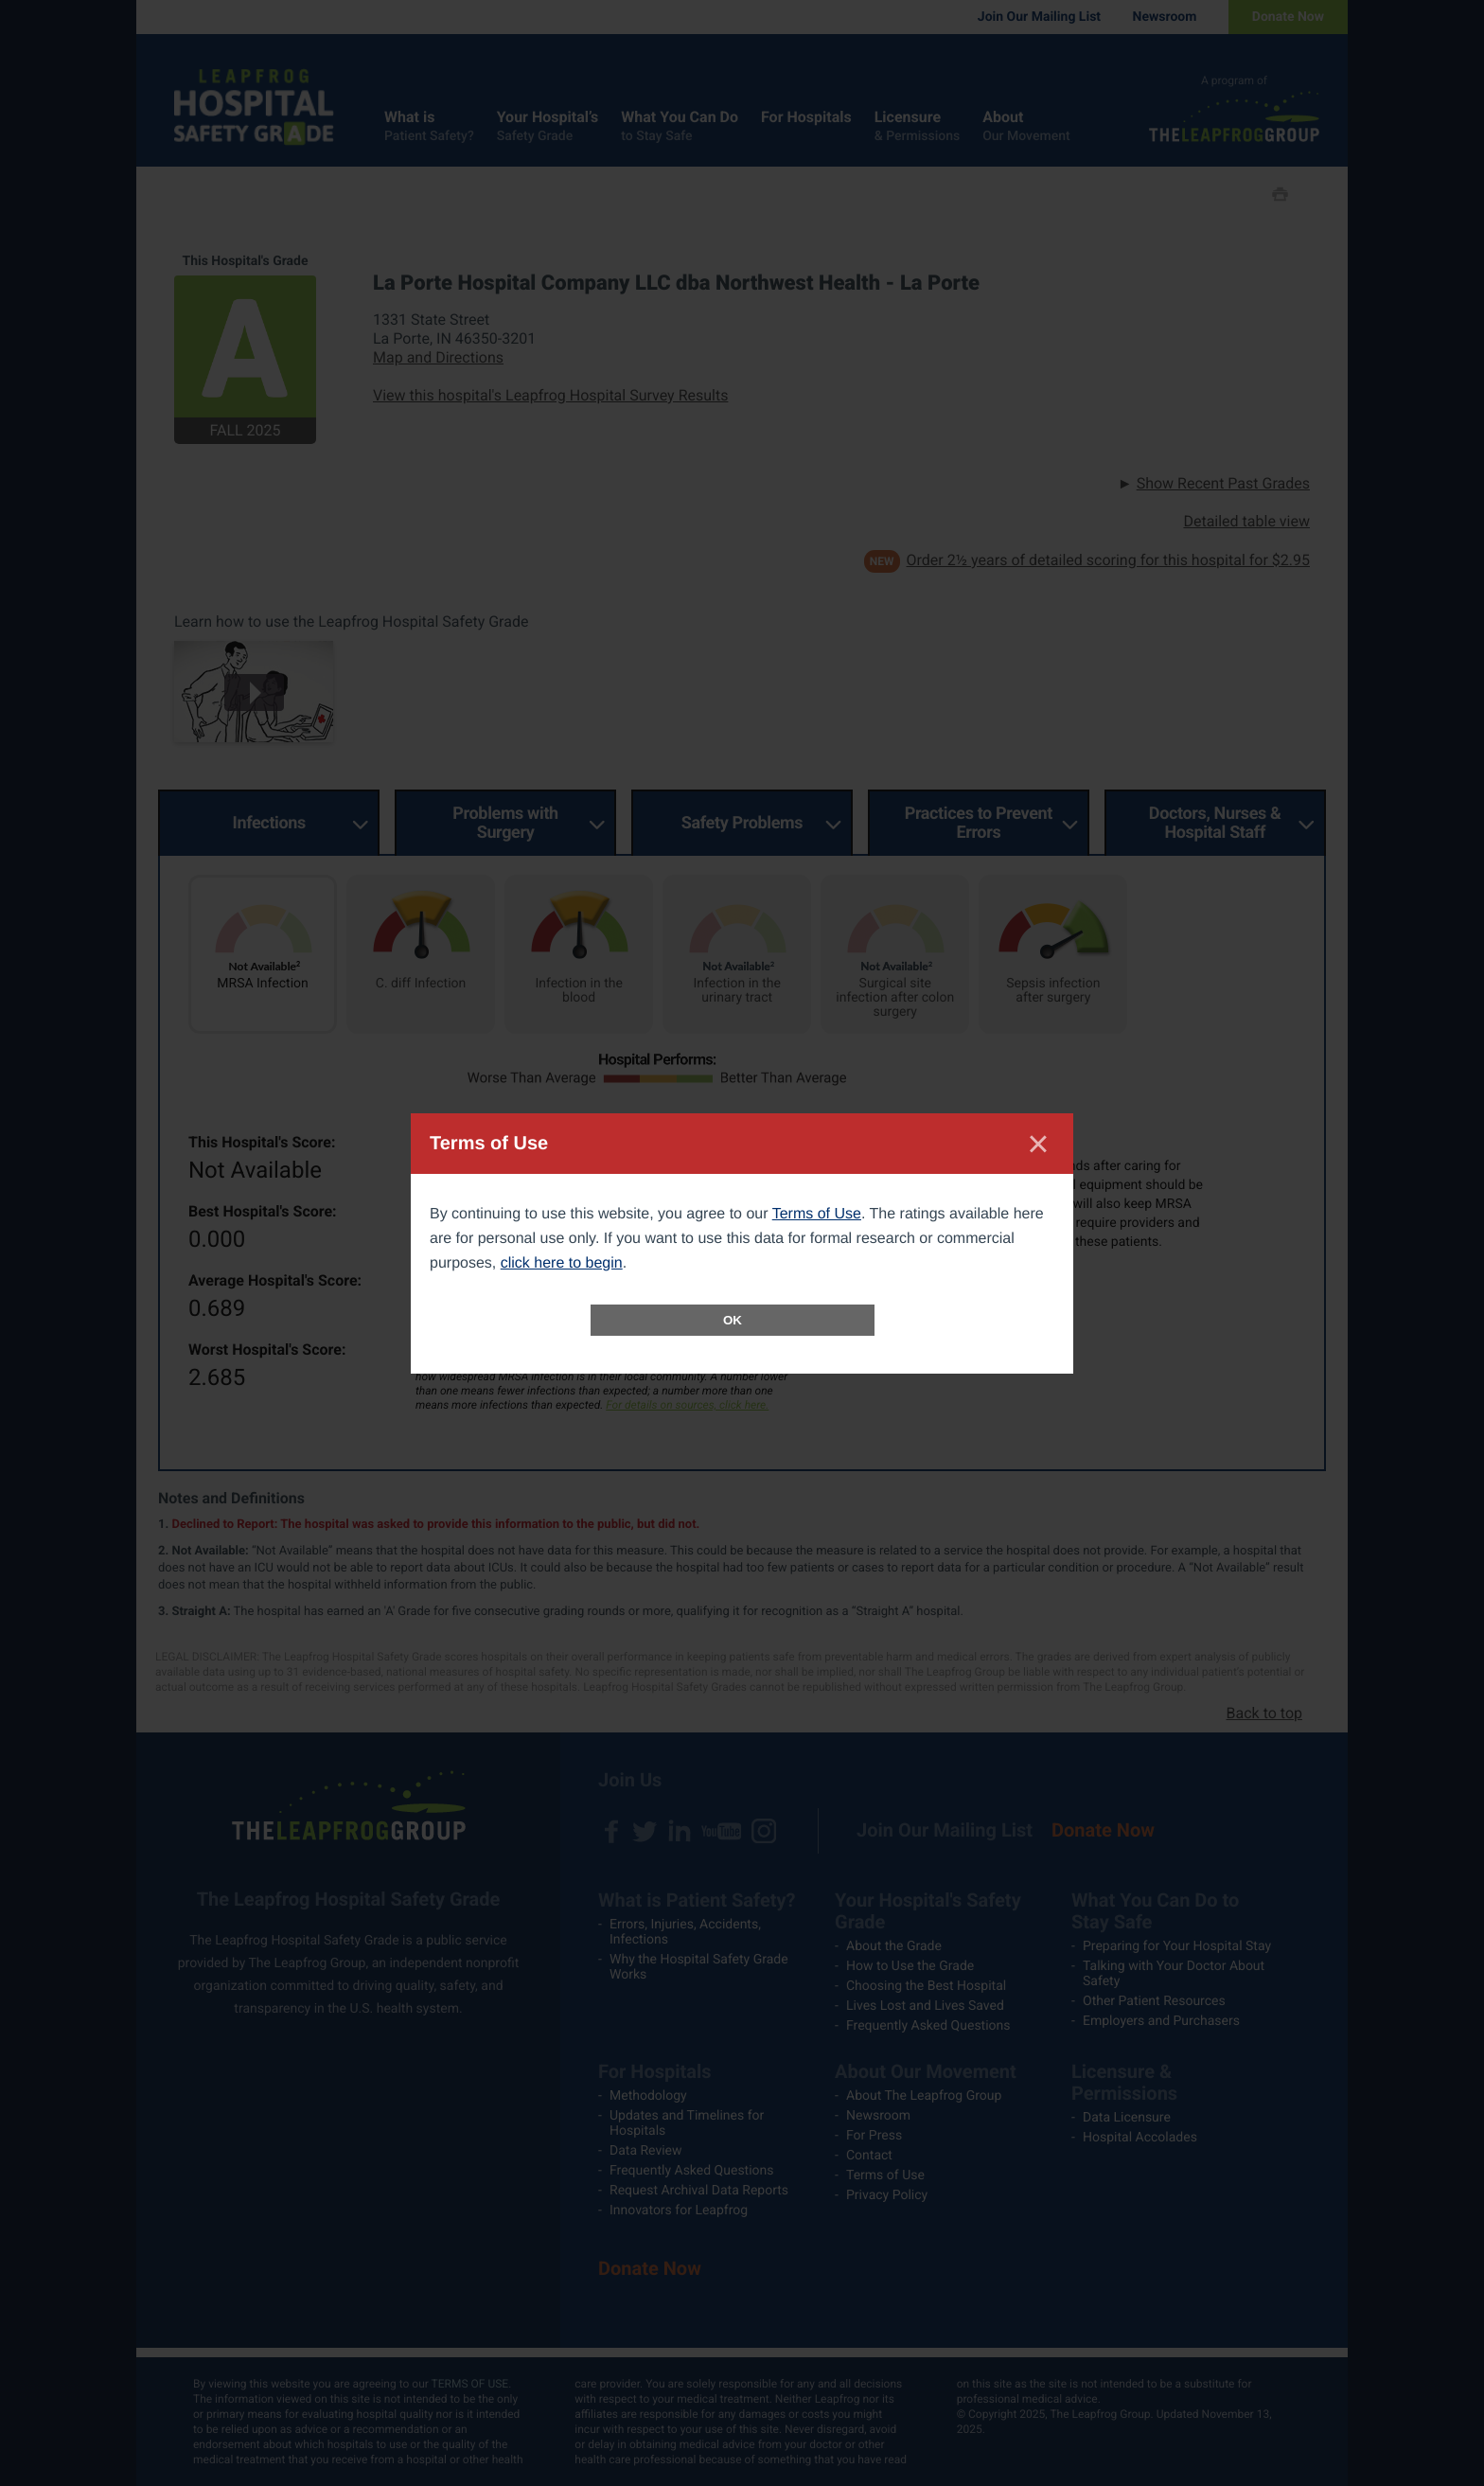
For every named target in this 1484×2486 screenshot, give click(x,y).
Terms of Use (816, 1214)
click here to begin (562, 1263)
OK (732, 1320)
